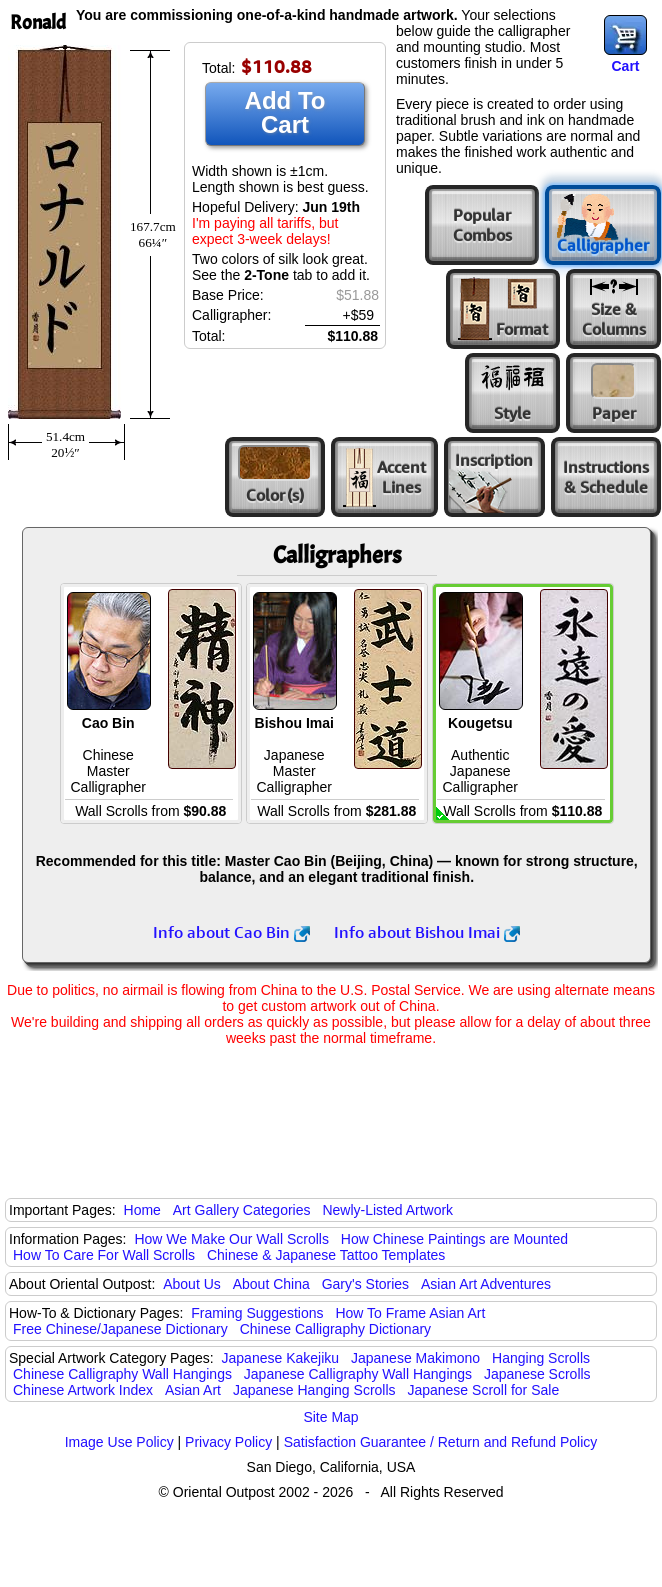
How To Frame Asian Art (410, 1313)
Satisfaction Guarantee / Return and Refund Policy (441, 1442)
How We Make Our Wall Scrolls (231, 1239)
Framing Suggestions (257, 1313)
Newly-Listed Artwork (387, 1210)
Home (142, 1210)
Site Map (330, 1417)
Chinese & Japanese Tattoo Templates (326, 1255)
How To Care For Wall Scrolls (104, 1255)
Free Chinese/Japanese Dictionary (120, 1329)
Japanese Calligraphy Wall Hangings (358, 1374)
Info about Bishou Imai (427, 932)
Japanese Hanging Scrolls (314, 1390)
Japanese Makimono (415, 1358)
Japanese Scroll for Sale (483, 1390)
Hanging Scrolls (541, 1358)
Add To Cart (285, 112)
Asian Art (193, 1390)
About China (271, 1284)
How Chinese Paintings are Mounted (454, 1239)
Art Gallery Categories (242, 1210)
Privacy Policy (228, 1442)
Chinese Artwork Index (83, 1390)
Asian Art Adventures (486, 1284)
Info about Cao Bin (231, 932)
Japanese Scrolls (537, 1374)
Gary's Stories (365, 1284)
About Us (192, 1284)
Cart (625, 66)
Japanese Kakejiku (281, 1358)
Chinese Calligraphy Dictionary (335, 1329)
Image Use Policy (119, 1442)
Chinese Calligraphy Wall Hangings (122, 1374)
